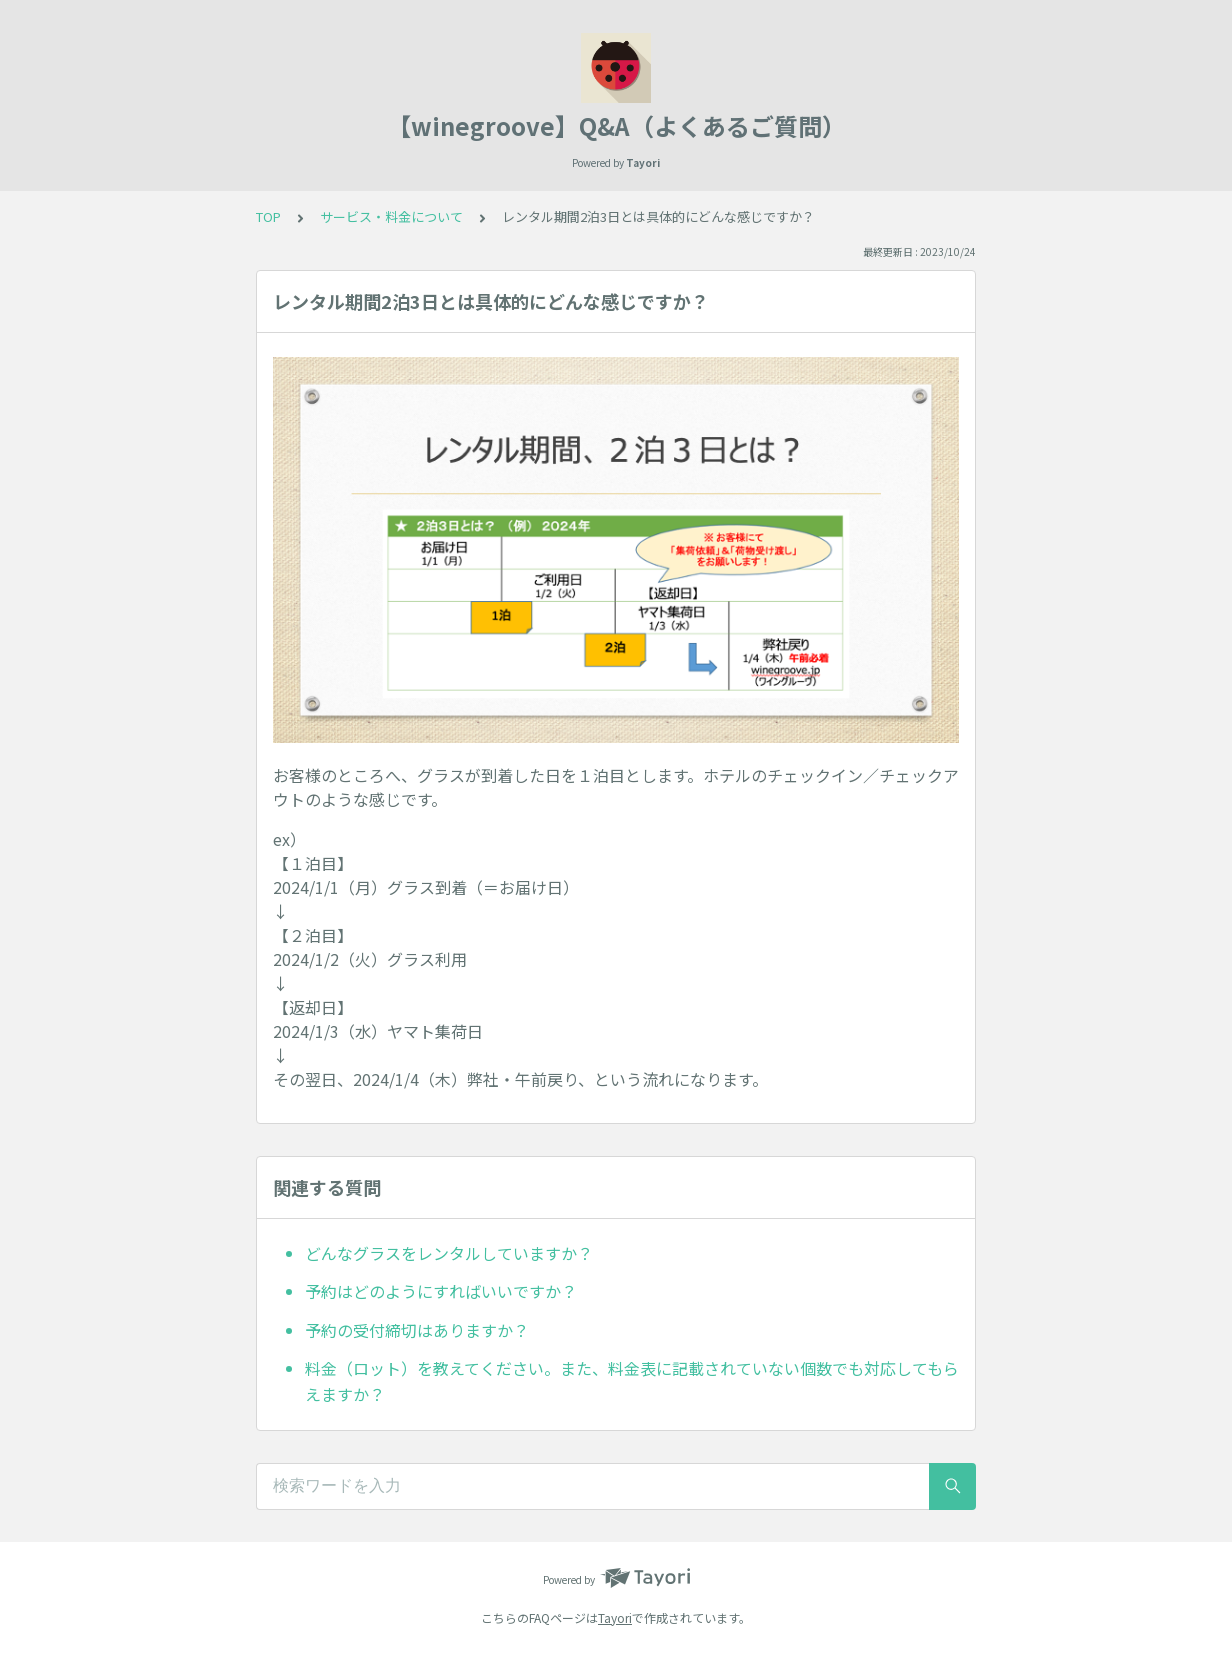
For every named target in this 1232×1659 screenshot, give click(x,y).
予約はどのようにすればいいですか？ (441, 1291)
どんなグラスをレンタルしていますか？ (449, 1253)
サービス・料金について (391, 216)
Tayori (615, 1617)
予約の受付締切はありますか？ (417, 1330)
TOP (268, 216)
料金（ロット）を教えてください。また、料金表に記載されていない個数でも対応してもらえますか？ (632, 1381)
